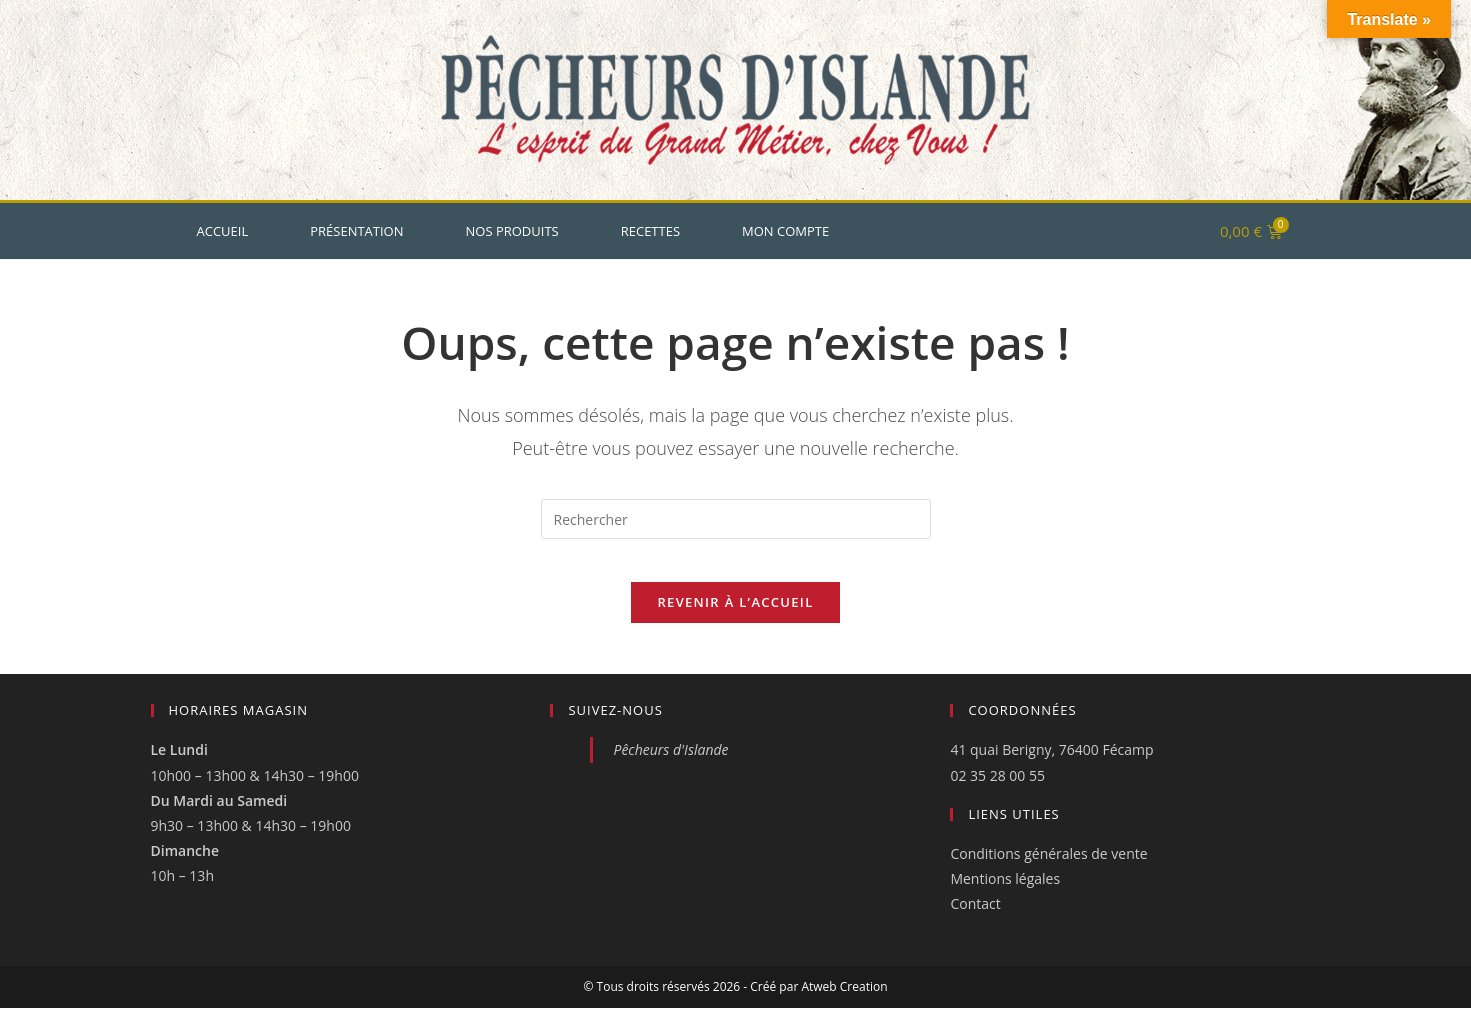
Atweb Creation (844, 1004)
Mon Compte (785, 231)
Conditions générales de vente (1048, 871)
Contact (975, 921)
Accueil (223, 231)
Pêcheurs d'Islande (670, 767)
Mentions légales (1005, 896)
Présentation (356, 231)
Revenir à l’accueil (735, 620)
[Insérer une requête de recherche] (736, 519)
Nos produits (512, 231)
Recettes (650, 231)
